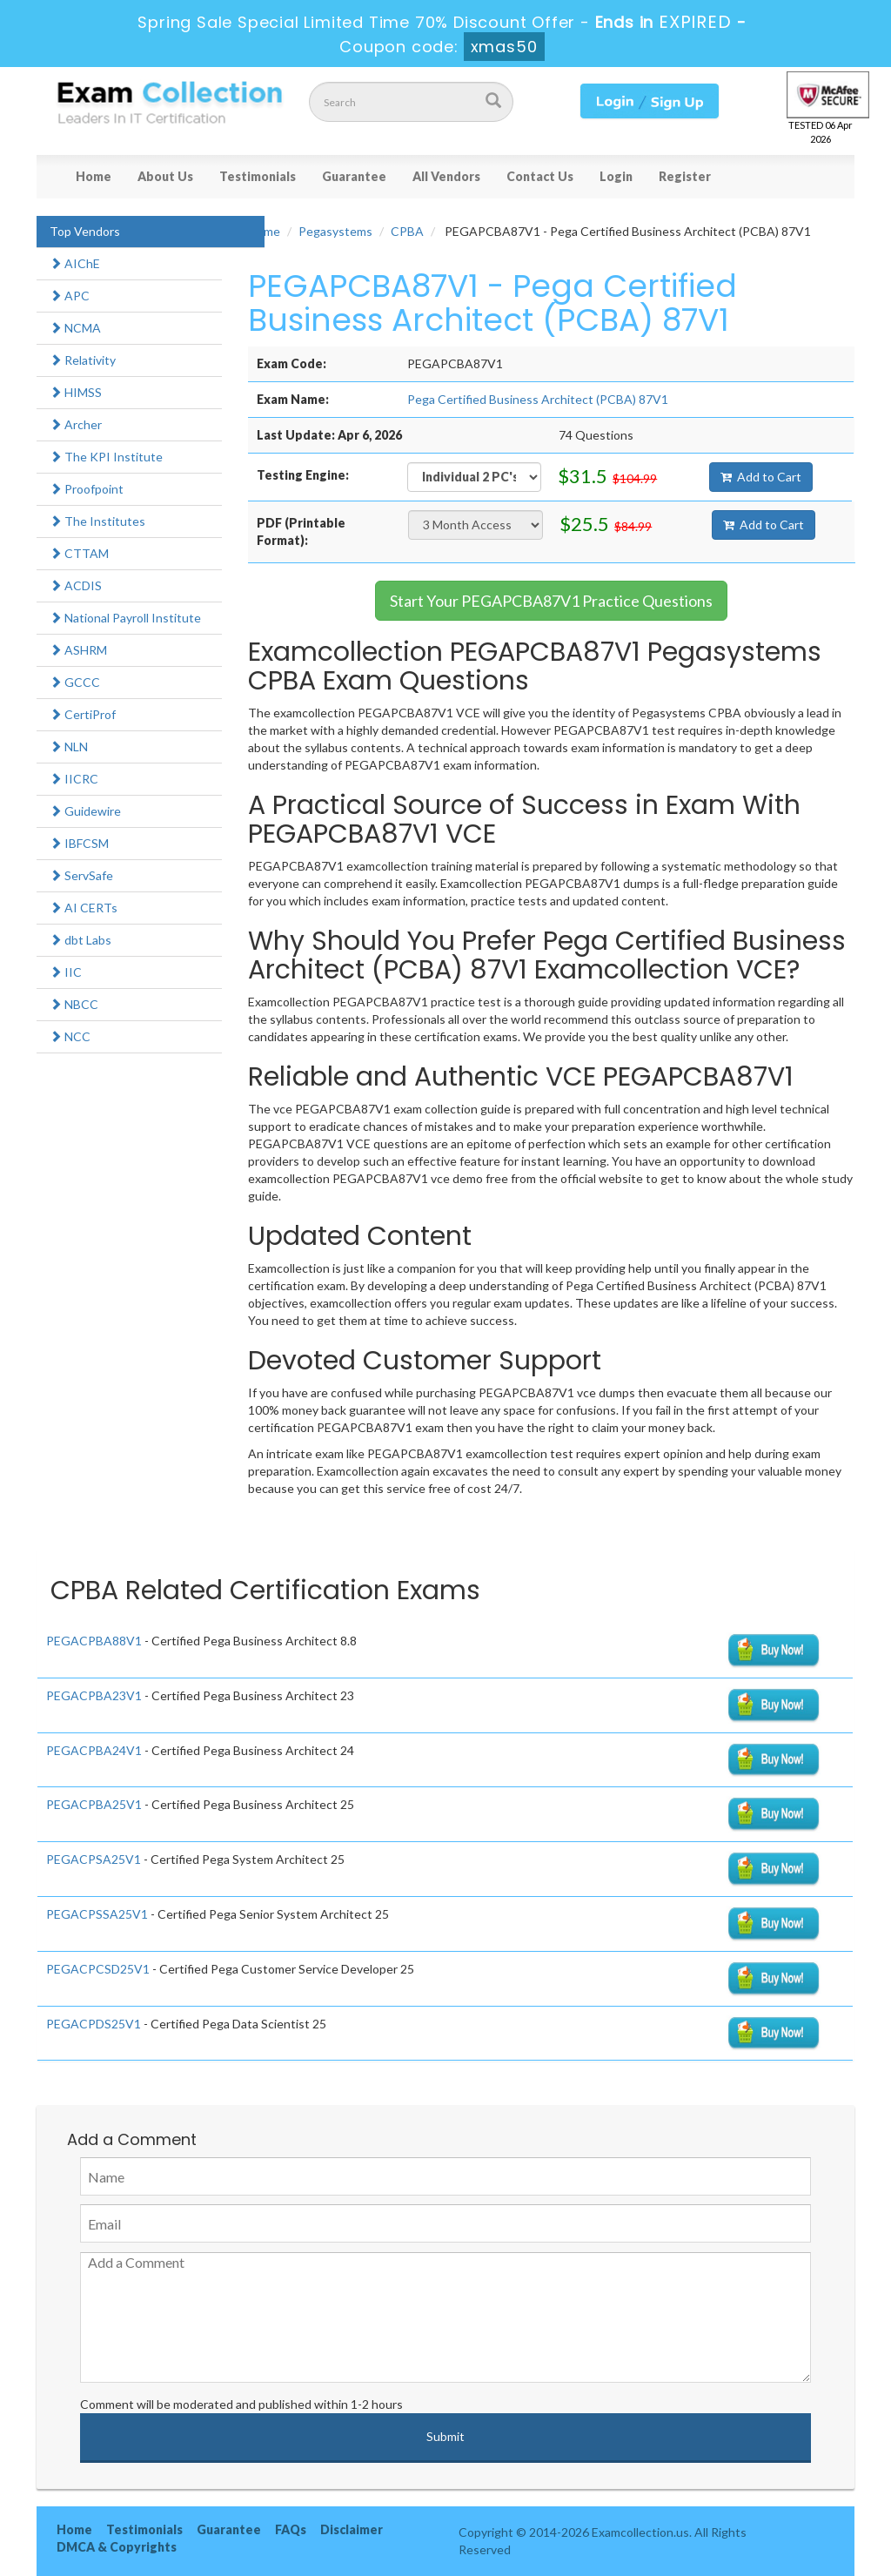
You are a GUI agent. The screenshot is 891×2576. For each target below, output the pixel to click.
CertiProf (83, 714)
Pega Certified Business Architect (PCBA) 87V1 (537, 399)
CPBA (407, 231)
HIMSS (76, 392)
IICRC (74, 778)
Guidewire (85, 811)
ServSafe (81, 875)
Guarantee (354, 176)
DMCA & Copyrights (117, 2546)
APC (70, 295)
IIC (66, 972)
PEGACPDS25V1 (93, 2023)
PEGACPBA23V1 (94, 1695)
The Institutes (97, 521)
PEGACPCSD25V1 (98, 1968)
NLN (69, 746)
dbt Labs (80, 939)
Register (685, 176)
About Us (165, 176)
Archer (76, 424)
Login (616, 176)
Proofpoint (87, 488)
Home (93, 176)
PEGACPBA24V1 (94, 1750)
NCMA (75, 327)
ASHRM (78, 649)
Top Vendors (85, 231)
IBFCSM (79, 843)
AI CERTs (83, 907)
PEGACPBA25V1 (94, 1804)
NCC (70, 1036)
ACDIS (76, 585)
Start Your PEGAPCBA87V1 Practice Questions (551, 600)
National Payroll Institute (125, 617)
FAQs (290, 2529)
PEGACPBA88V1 (94, 1640)
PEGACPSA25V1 (93, 1859)
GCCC (75, 682)
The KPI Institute (106, 456)
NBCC (74, 1004)
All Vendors (446, 176)
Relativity (83, 360)
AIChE (75, 263)
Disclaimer (351, 2529)
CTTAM (79, 553)
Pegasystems (335, 231)
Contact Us (539, 176)
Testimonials (257, 176)
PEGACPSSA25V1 (97, 1914)
